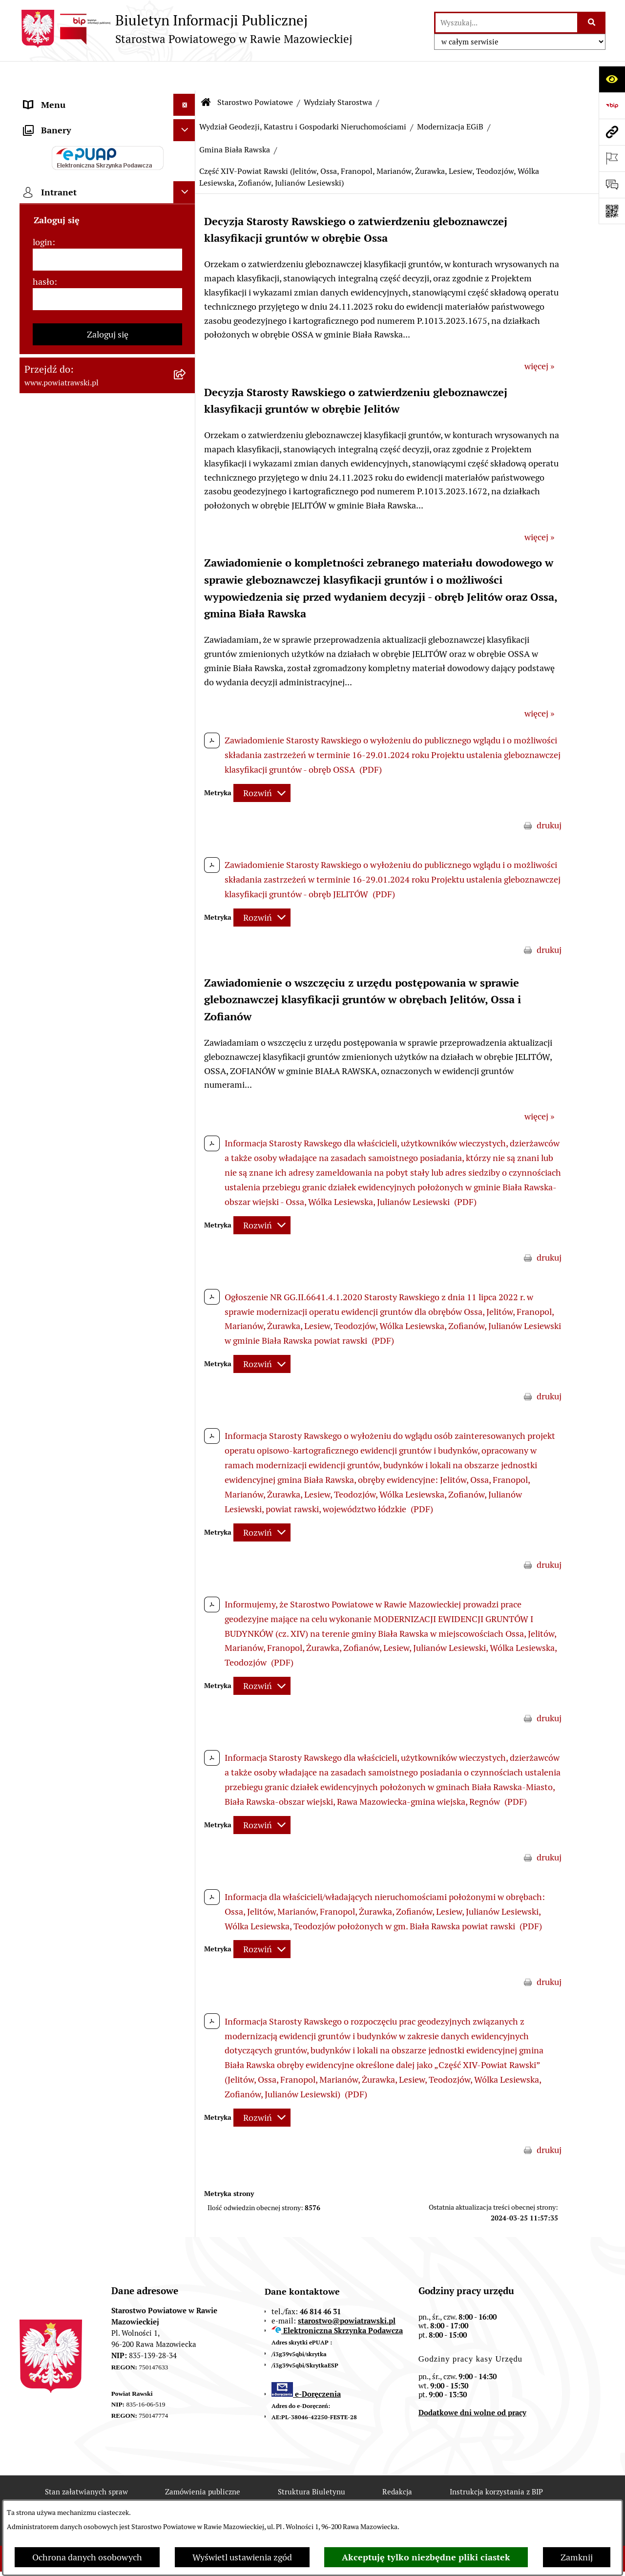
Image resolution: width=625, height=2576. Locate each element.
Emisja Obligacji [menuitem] (54, 545)
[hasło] (107, 938)
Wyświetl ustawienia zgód (242, 2557)
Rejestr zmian (85, 2497)
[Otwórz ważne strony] (612, 158)
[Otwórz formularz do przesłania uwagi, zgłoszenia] (612, 184)
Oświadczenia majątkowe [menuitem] (73, 273)
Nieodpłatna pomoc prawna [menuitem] (77, 589)
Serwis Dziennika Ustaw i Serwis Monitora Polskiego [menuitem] (86, 438)
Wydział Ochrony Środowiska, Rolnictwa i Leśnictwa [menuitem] (81, 517)
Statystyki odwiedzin (297, 2497)
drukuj (549, 796)
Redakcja (397, 2462)
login (42, 881)
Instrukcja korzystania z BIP (496, 2462)
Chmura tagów (393, 2497)
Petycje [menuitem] (38, 611)
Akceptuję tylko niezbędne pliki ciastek (426, 2557)
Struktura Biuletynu (311, 2462)
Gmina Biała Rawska (234, 120)
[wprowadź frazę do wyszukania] (506, 23)
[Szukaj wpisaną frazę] (592, 23)
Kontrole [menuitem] (41, 699)
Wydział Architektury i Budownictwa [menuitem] (94, 488)
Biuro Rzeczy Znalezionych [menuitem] (76, 567)
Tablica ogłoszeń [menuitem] (56, 330)
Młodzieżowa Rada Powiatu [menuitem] (77, 185)
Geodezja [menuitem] (42, 466)
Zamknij (577, 2557)
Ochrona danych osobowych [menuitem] (79, 677)
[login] (107, 898)
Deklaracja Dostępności (185, 2497)
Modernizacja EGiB (450, 97)
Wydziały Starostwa (338, 73)
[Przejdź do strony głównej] (186, 29)
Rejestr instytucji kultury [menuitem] (72, 655)
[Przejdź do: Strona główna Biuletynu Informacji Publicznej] (206, 73)
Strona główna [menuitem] (52, 97)
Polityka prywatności (490, 2497)
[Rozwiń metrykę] (262, 764)
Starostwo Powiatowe (255, 73)
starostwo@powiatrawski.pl (347, 2291)
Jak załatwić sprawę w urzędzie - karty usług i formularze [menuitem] (96, 302)
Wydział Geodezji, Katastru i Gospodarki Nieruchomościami (302, 97)
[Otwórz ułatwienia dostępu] (612, 79)
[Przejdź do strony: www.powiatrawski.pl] (612, 132)
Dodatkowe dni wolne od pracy (472, 2383)
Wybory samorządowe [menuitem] (66, 721)
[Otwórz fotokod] (612, 211)
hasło (43, 920)
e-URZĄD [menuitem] (42, 229)
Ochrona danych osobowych (87, 2557)
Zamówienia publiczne (202, 2462)
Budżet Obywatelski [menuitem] (62, 251)
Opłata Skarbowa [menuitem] (57, 374)
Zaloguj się (107, 973)
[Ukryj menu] (184, 75)
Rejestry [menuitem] (40, 743)
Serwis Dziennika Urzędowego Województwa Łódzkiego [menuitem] (82, 403)
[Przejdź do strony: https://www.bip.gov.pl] (612, 105)
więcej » (539, 336)
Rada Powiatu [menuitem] (50, 141)
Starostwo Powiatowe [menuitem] (65, 207)
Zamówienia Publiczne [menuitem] (68, 352)
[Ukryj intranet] (184, 831)
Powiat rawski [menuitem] (50, 119)
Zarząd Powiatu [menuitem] (54, 163)
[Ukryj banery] (184, 769)
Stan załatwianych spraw (86, 2462)
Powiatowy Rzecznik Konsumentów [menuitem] (93, 633)
